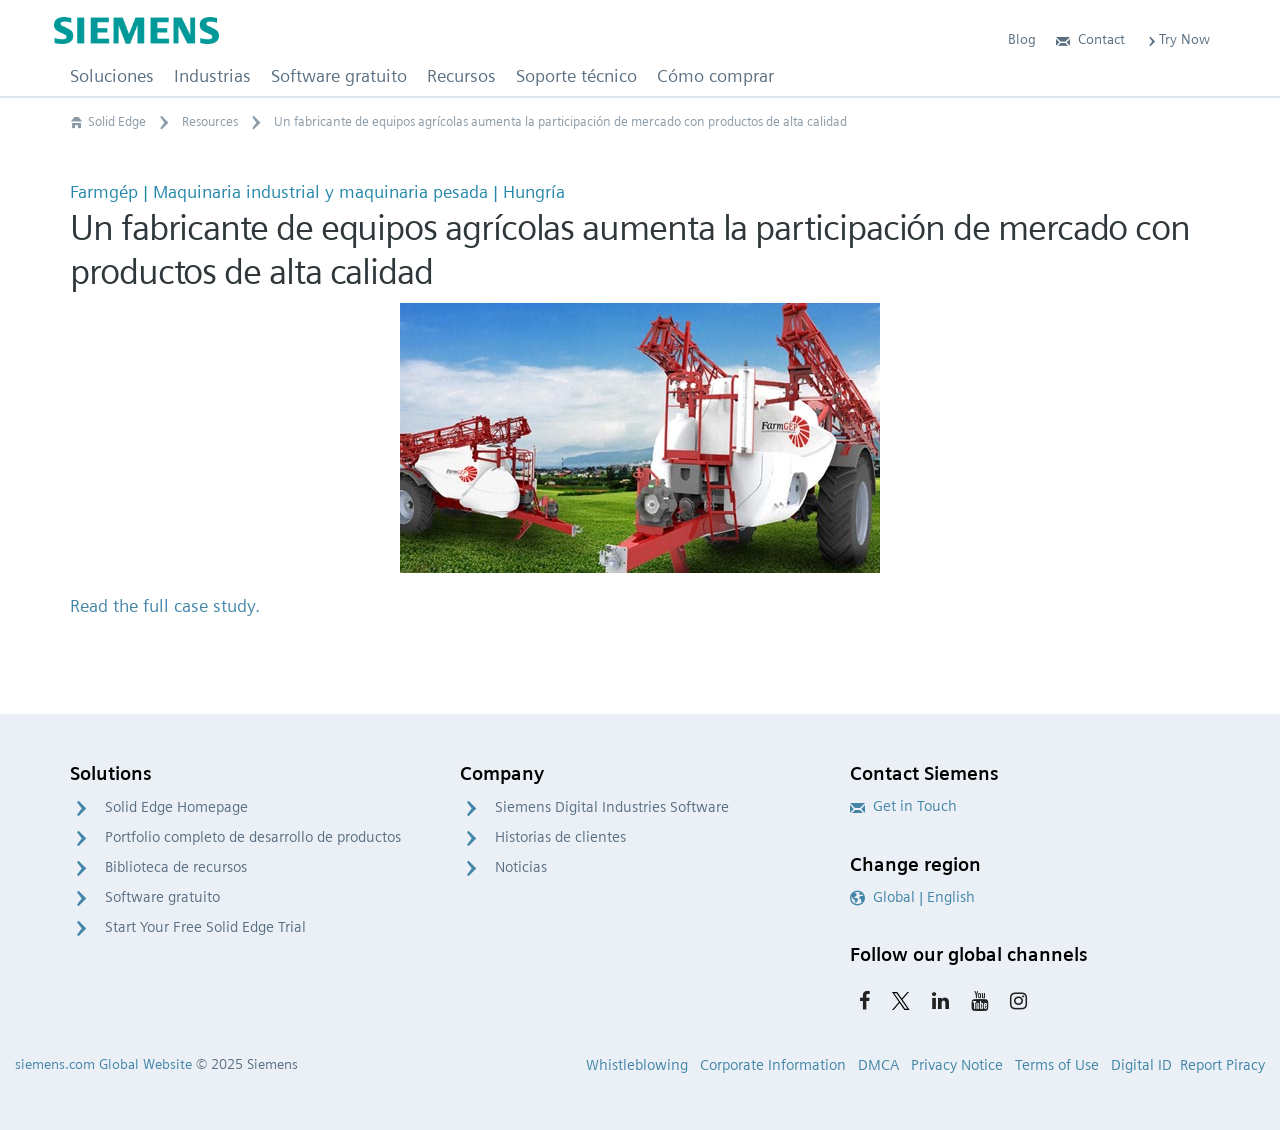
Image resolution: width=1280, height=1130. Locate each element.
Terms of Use (1057, 1065)
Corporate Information (773, 1065)
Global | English (912, 897)
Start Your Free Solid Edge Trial (205, 927)
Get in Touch (903, 806)
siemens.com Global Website (103, 1064)
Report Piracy (1222, 1065)
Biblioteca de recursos (176, 867)
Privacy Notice (957, 1065)
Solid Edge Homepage (176, 807)
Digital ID (1141, 1065)
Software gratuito (162, 897)
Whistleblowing (637, 1065)
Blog (1022, 39)
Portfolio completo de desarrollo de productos (253, 837)
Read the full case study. (165, 605)
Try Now (1177, 39)
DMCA (878, 1065)
